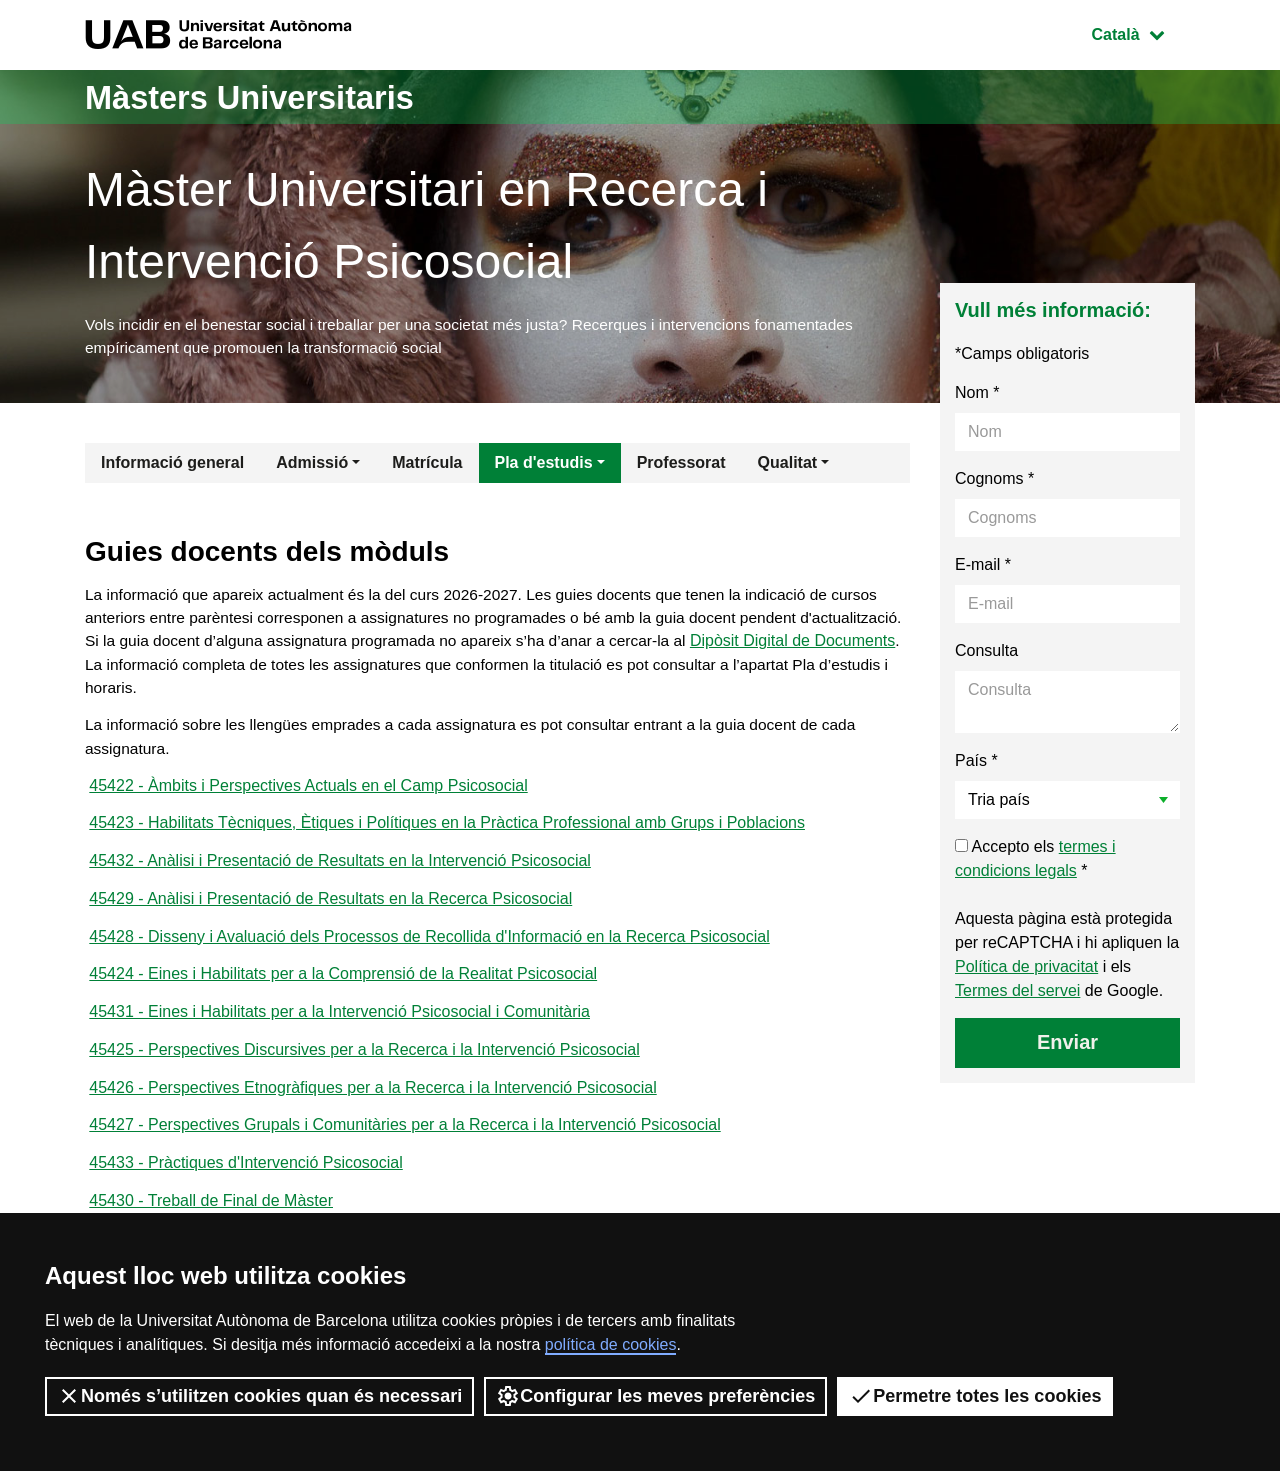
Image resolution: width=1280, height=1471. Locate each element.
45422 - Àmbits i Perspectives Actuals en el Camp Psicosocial (308, 796)
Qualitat (788, 465)
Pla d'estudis (544, 465)
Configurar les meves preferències (655, 1396)
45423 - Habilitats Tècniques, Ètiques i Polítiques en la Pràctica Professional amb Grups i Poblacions (447, 835)
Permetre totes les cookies (975, 1396)
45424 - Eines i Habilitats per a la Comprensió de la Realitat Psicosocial (343, 991)
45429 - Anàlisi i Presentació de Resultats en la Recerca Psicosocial (330, 913)
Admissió (312, 465)
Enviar (1067, 1045)
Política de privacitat (1026, 969)
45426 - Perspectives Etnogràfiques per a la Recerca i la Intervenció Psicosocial (372, 1108)
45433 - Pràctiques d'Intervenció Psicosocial (245, 1186)
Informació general (172, 465)
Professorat (681, 465)
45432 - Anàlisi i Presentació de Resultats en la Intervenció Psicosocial (340, 874)
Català (1143, 32)
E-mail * (983, 567)
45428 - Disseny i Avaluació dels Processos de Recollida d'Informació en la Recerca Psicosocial (429, 952)
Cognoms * (994, 481)
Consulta (986, 653)
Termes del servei (1017, 993)
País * (976, 763)
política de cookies (611, 1344)
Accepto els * (1035, 861)
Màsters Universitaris (267, 96)
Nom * (977, 395)
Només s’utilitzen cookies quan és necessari (259, 1396)
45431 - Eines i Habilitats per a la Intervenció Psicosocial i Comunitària (339, 1030)
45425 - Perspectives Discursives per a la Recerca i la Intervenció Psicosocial (364, 1069)
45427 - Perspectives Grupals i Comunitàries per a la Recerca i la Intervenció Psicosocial (404, 1147)
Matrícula (427, 465)
